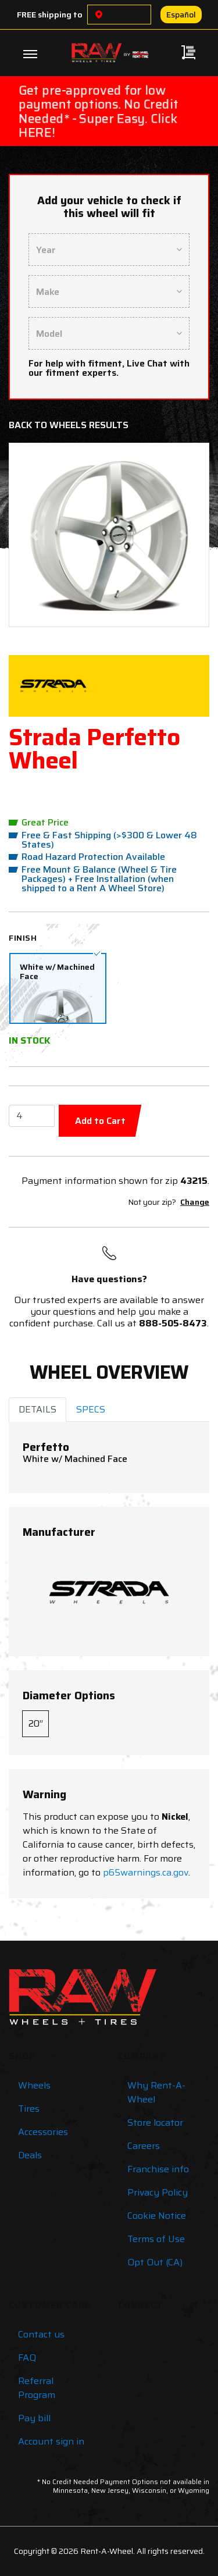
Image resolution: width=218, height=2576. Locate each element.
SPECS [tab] (90, 1409)
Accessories (43, 2132)
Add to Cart (100, 1120)
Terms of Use (156, 2239)
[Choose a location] (99, 14)
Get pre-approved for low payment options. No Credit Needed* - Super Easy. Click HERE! (99, 111)
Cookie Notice (156, 2215)
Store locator (155, 2122)
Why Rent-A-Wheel (156, 2092)
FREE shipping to (50, 14)
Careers (143, 2146)
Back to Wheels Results (68, 425)
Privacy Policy (157, 2192)
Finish (23, 938)
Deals (30, 2155)
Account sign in (51, 2441)
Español (181, 14)
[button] (34, 535)
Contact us (41, 2334)
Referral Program (36, 2388)
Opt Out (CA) (155, 2262)
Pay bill (34, 2418)
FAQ (27, 2357)
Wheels (34, 2085)
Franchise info (158, 2169)
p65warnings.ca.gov (145, 1872)
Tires (29, 2108)
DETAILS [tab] (37, 1409)
